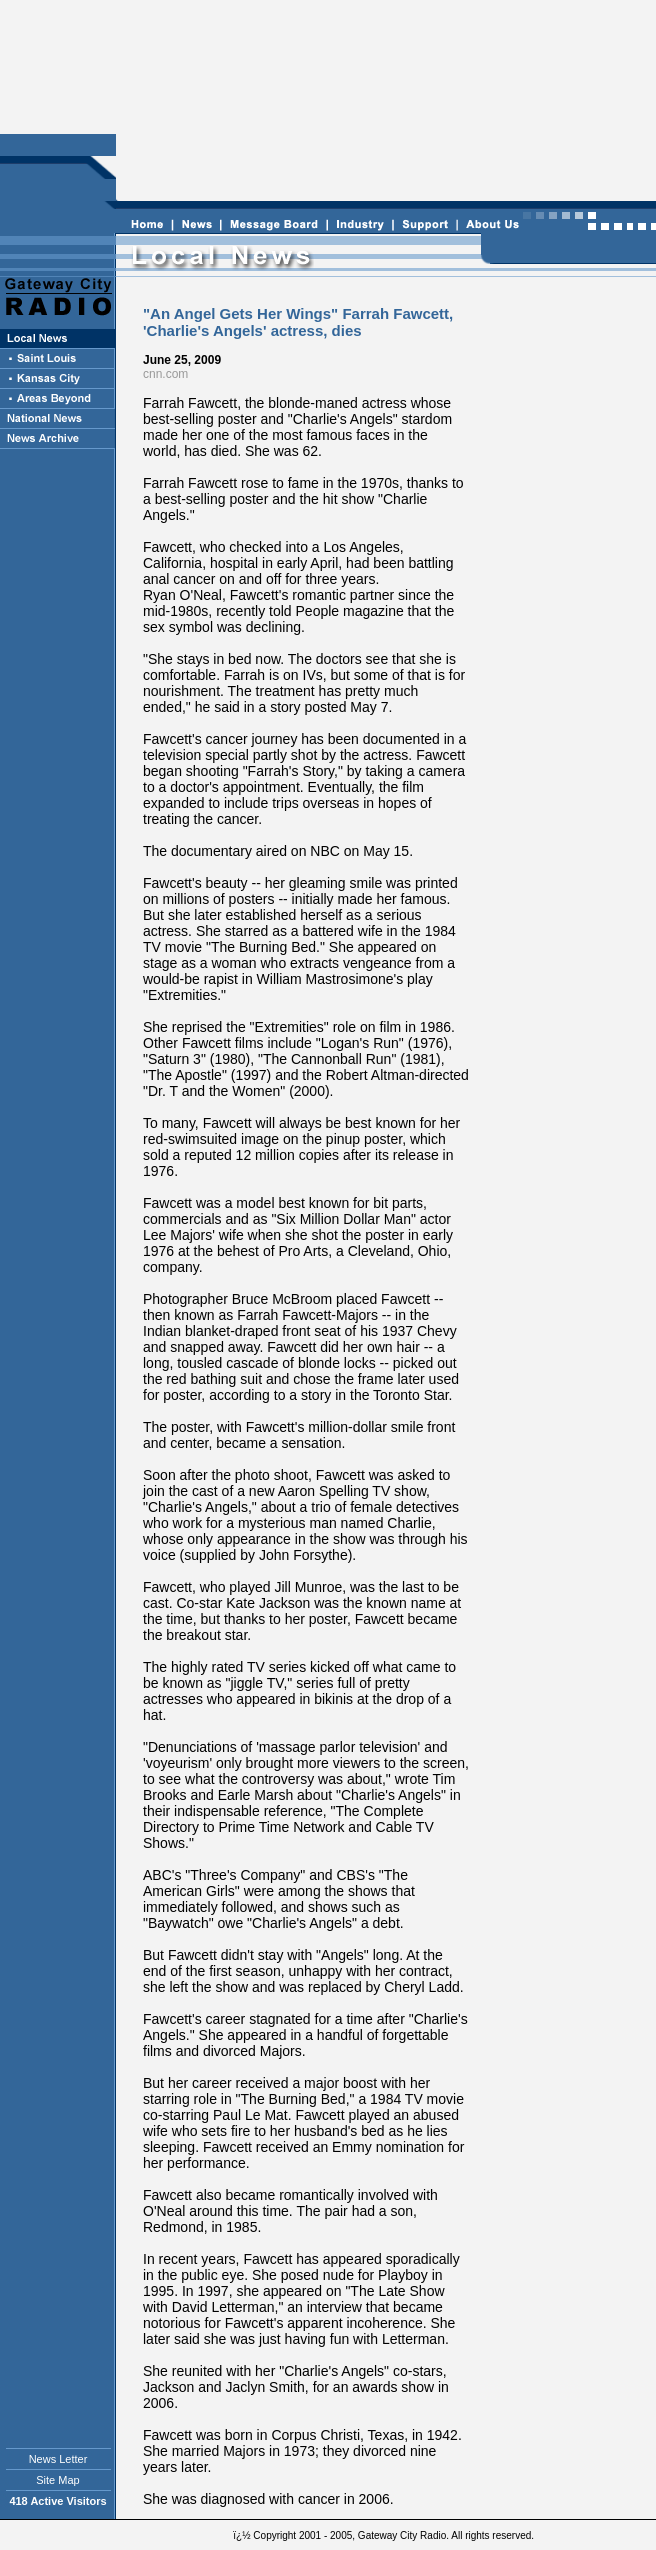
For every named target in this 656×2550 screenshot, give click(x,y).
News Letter (58, 2459)
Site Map (57, 2480)
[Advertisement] (383, 101)
